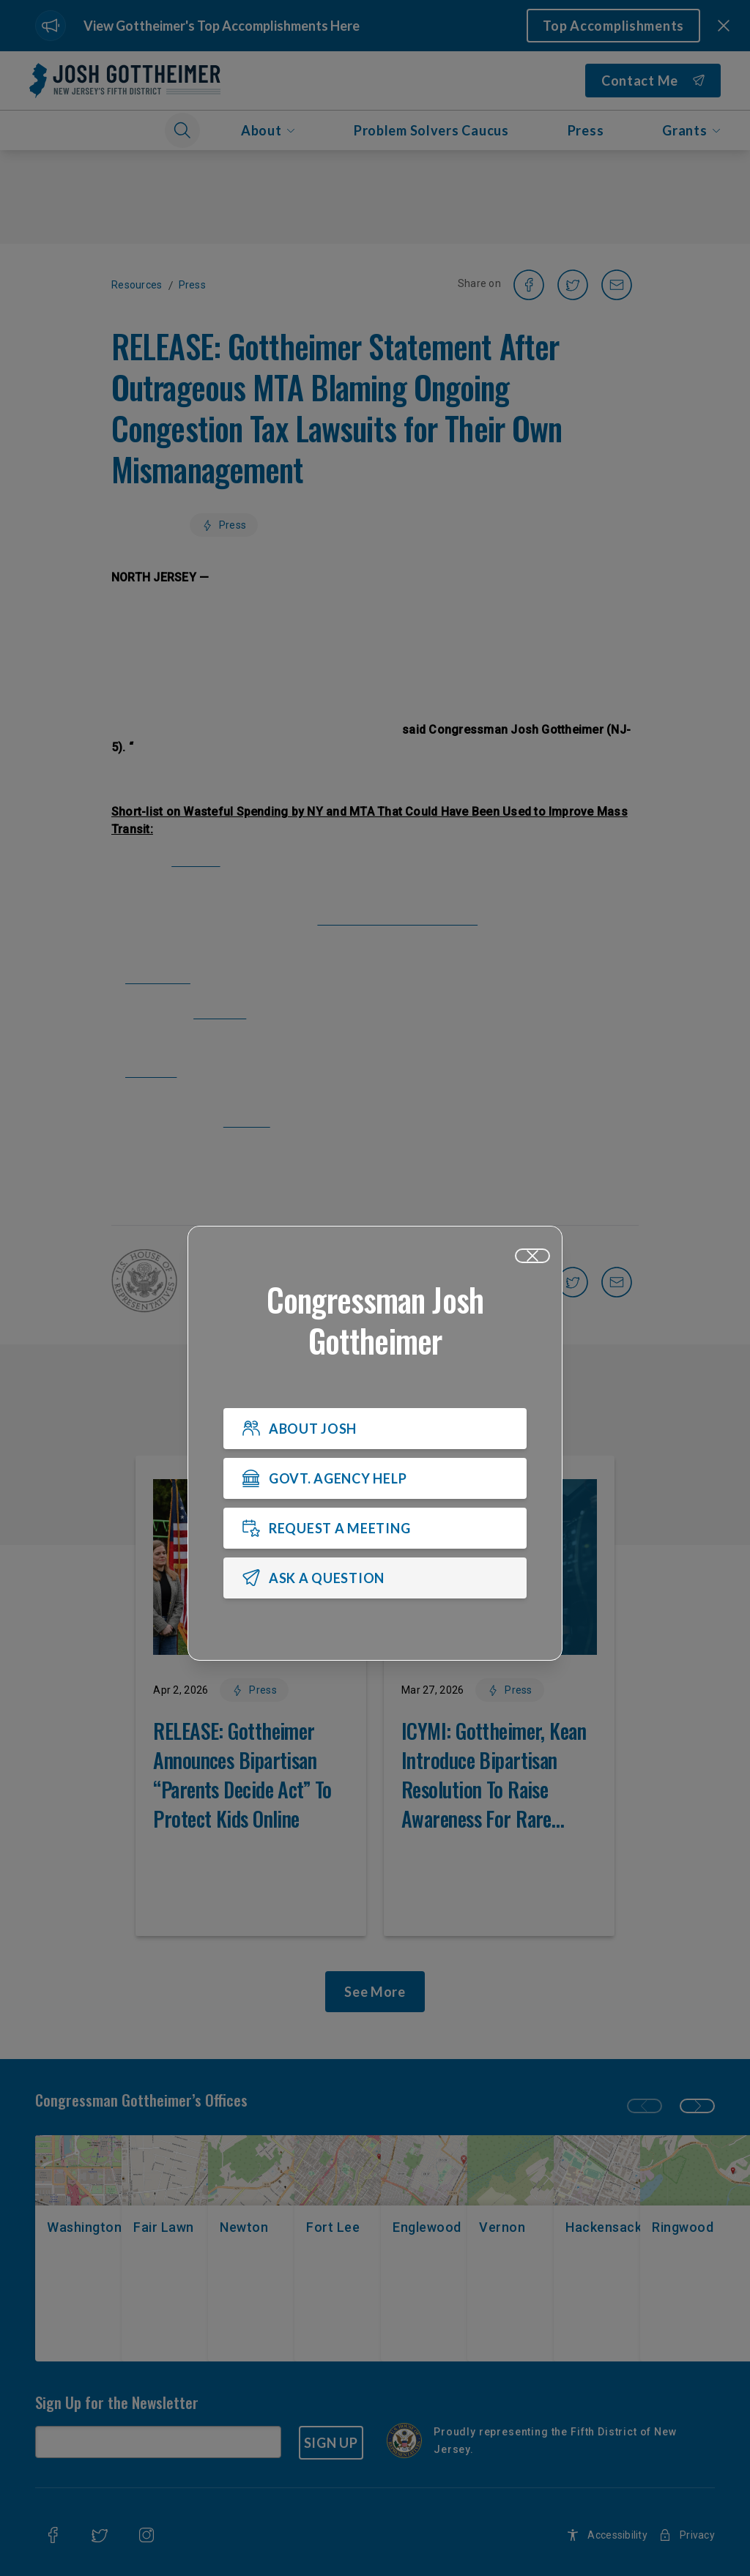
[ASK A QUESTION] (375, 1578)
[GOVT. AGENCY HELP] (375, 1479)
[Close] (532, 1256)
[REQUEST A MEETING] (375, 1528)
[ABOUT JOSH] (375, 1429)
